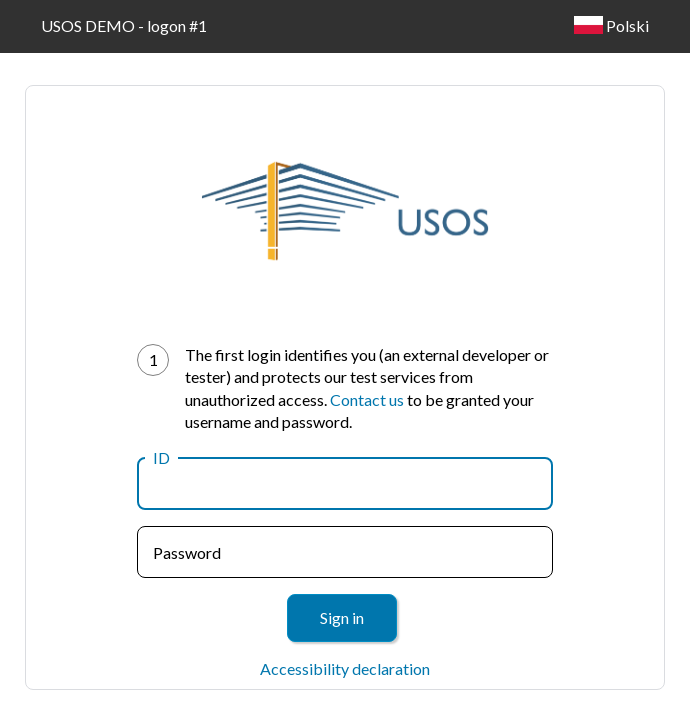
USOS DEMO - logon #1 (124, 25)
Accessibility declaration (345, 668)
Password (187, 552)
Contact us (367, 399)
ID (161, 457)
